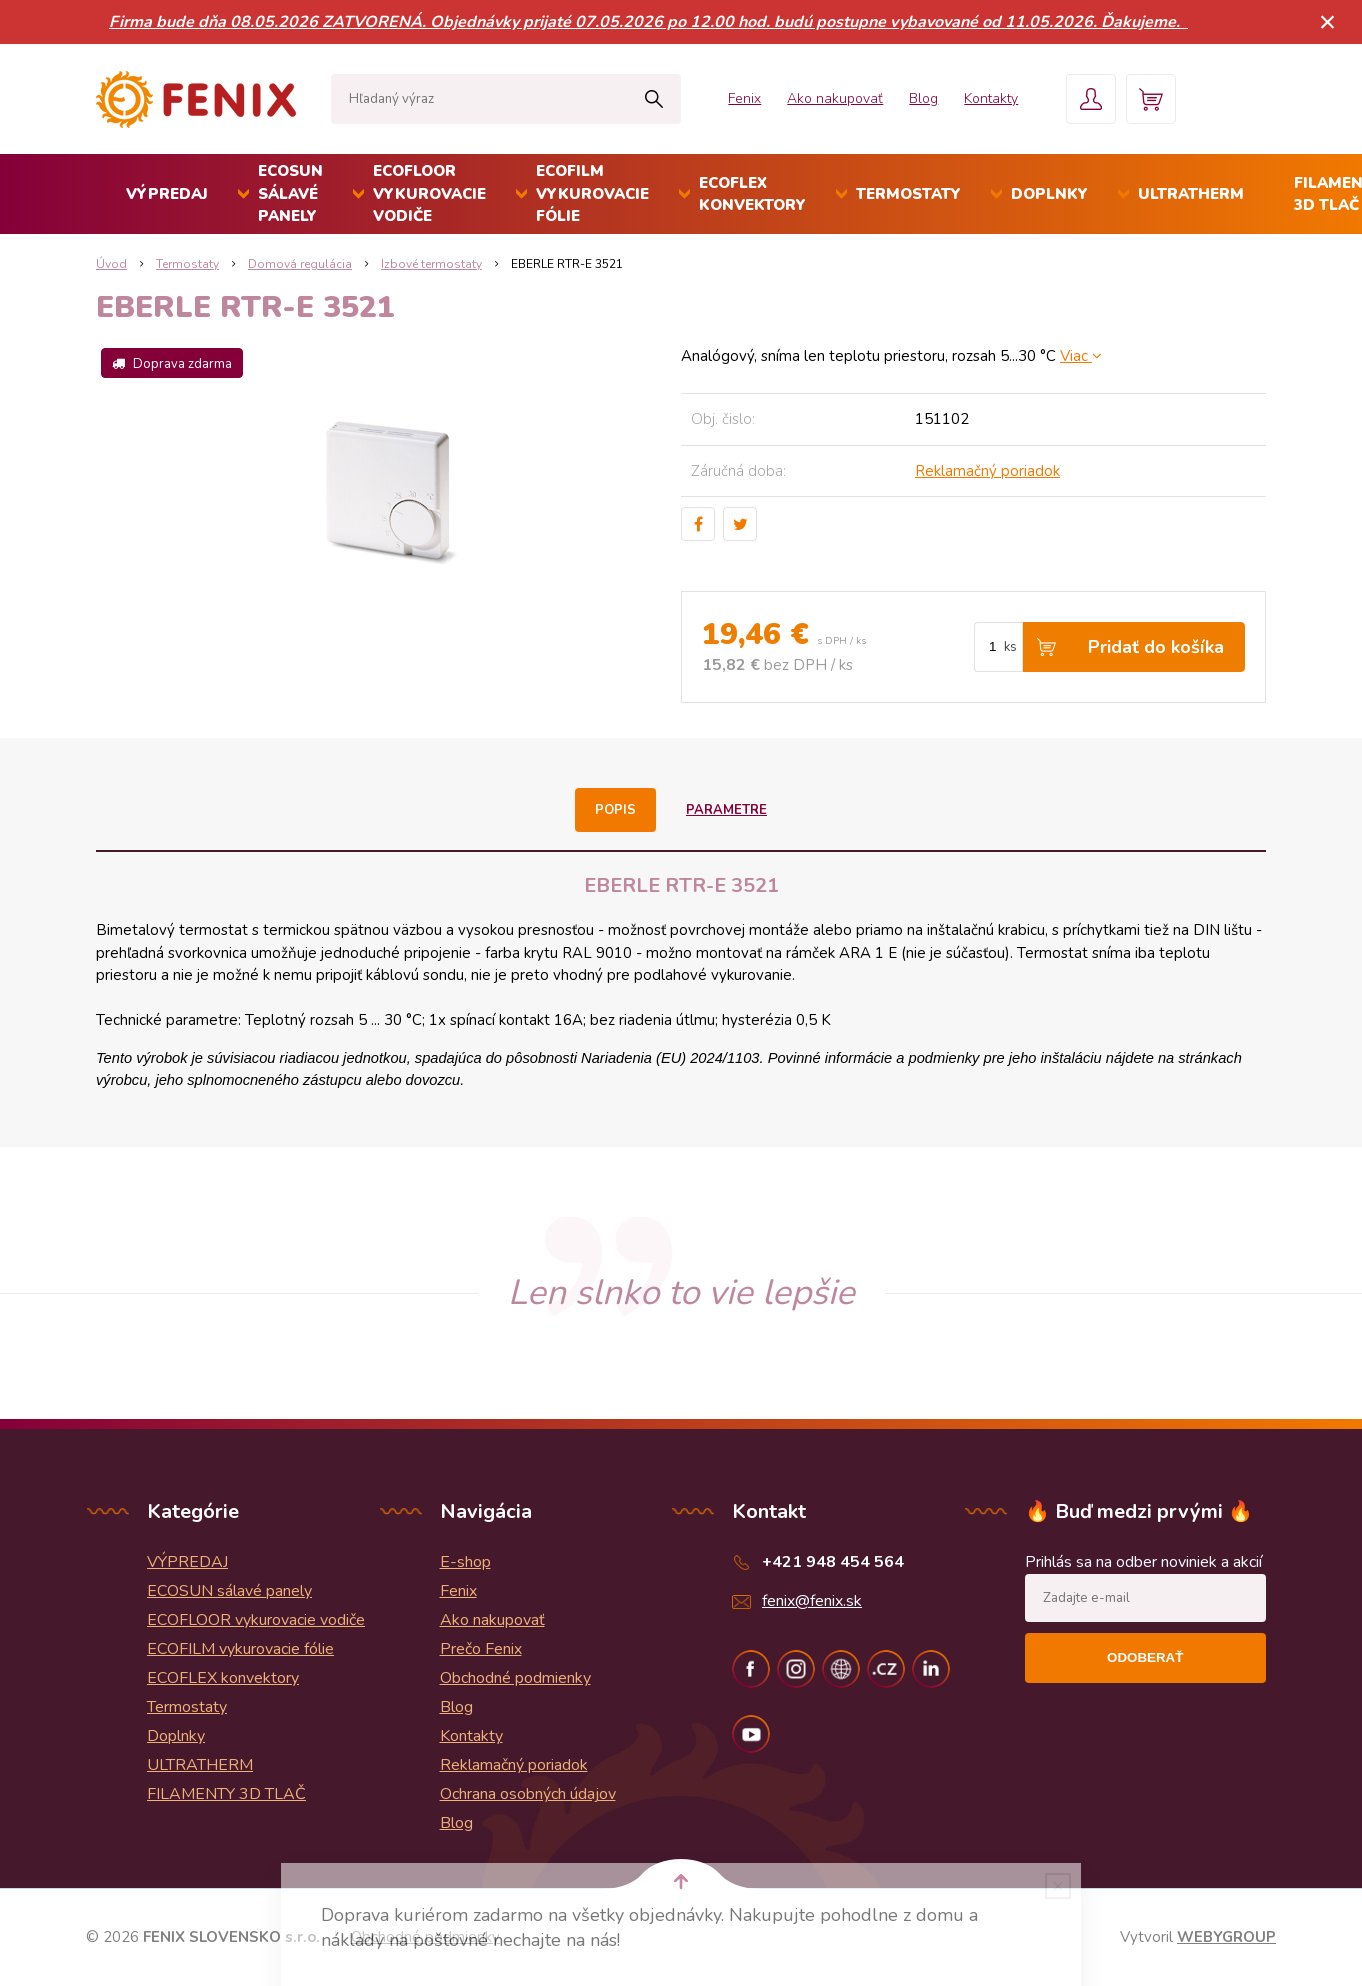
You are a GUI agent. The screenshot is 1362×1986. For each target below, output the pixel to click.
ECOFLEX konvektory (752, 194)
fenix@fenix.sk (812, 1601)
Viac (1081, 356)
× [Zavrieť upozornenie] (1328, 21)
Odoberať (1145, 1657)
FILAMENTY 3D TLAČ (226, 1794)
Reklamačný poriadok (987, 471)
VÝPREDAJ (167, 194)
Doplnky (1049, 194)
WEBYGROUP (1226, 1937)
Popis (615, 810)
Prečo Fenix (481, 1649)
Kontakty (991, 98)
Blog (923, 98)
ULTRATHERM (1191, 194)
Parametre (726, 810)
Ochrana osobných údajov (528, 1794)
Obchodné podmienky (515, 1678)
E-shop (465, 1562)
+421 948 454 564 (833, 1562)
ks (1010, 647)
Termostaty (908, 194)
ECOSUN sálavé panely (290, 193)
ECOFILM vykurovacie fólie (592, 193)
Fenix (744, 98)
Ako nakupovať (835, 98)
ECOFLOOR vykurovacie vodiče (429, 193)
